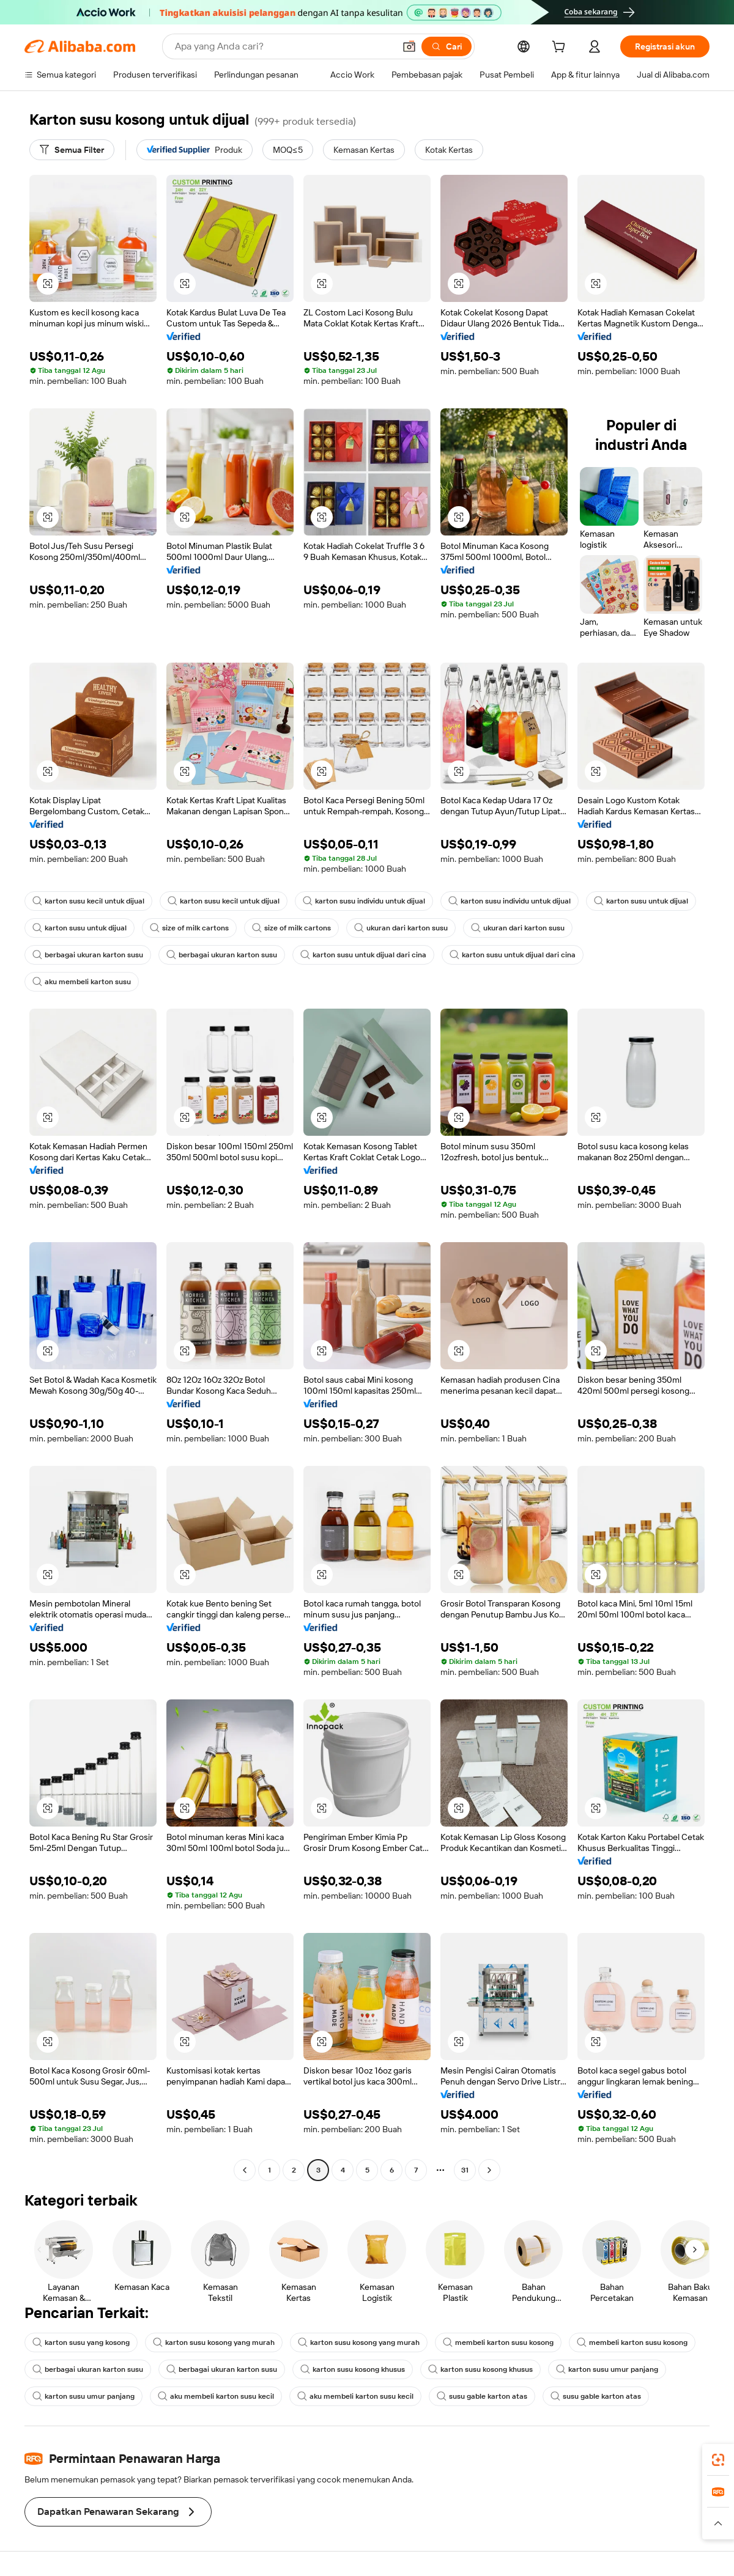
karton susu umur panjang (607, 2369)
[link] (718, 2460)
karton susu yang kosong (81, 2342)
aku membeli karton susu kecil (216, 2396)
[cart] (561, 48)
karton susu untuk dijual (641, 901)
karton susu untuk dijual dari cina (363, 955)
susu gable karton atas (482, 2396)
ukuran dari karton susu (401, 928)
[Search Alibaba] (283, 46)
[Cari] (446, 46)
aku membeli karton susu (81, 982)
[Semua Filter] (71, 149)
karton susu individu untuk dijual (364, 901)
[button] (409, 46)
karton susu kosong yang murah (214, 2342)
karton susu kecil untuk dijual (88, 901)
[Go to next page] (489, 2170)
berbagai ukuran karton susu (87, 955)
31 (465, 2170)
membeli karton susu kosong (498, 2342)
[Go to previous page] (245, 2170)
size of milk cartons (189, 928)
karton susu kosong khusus (352, 2369)
